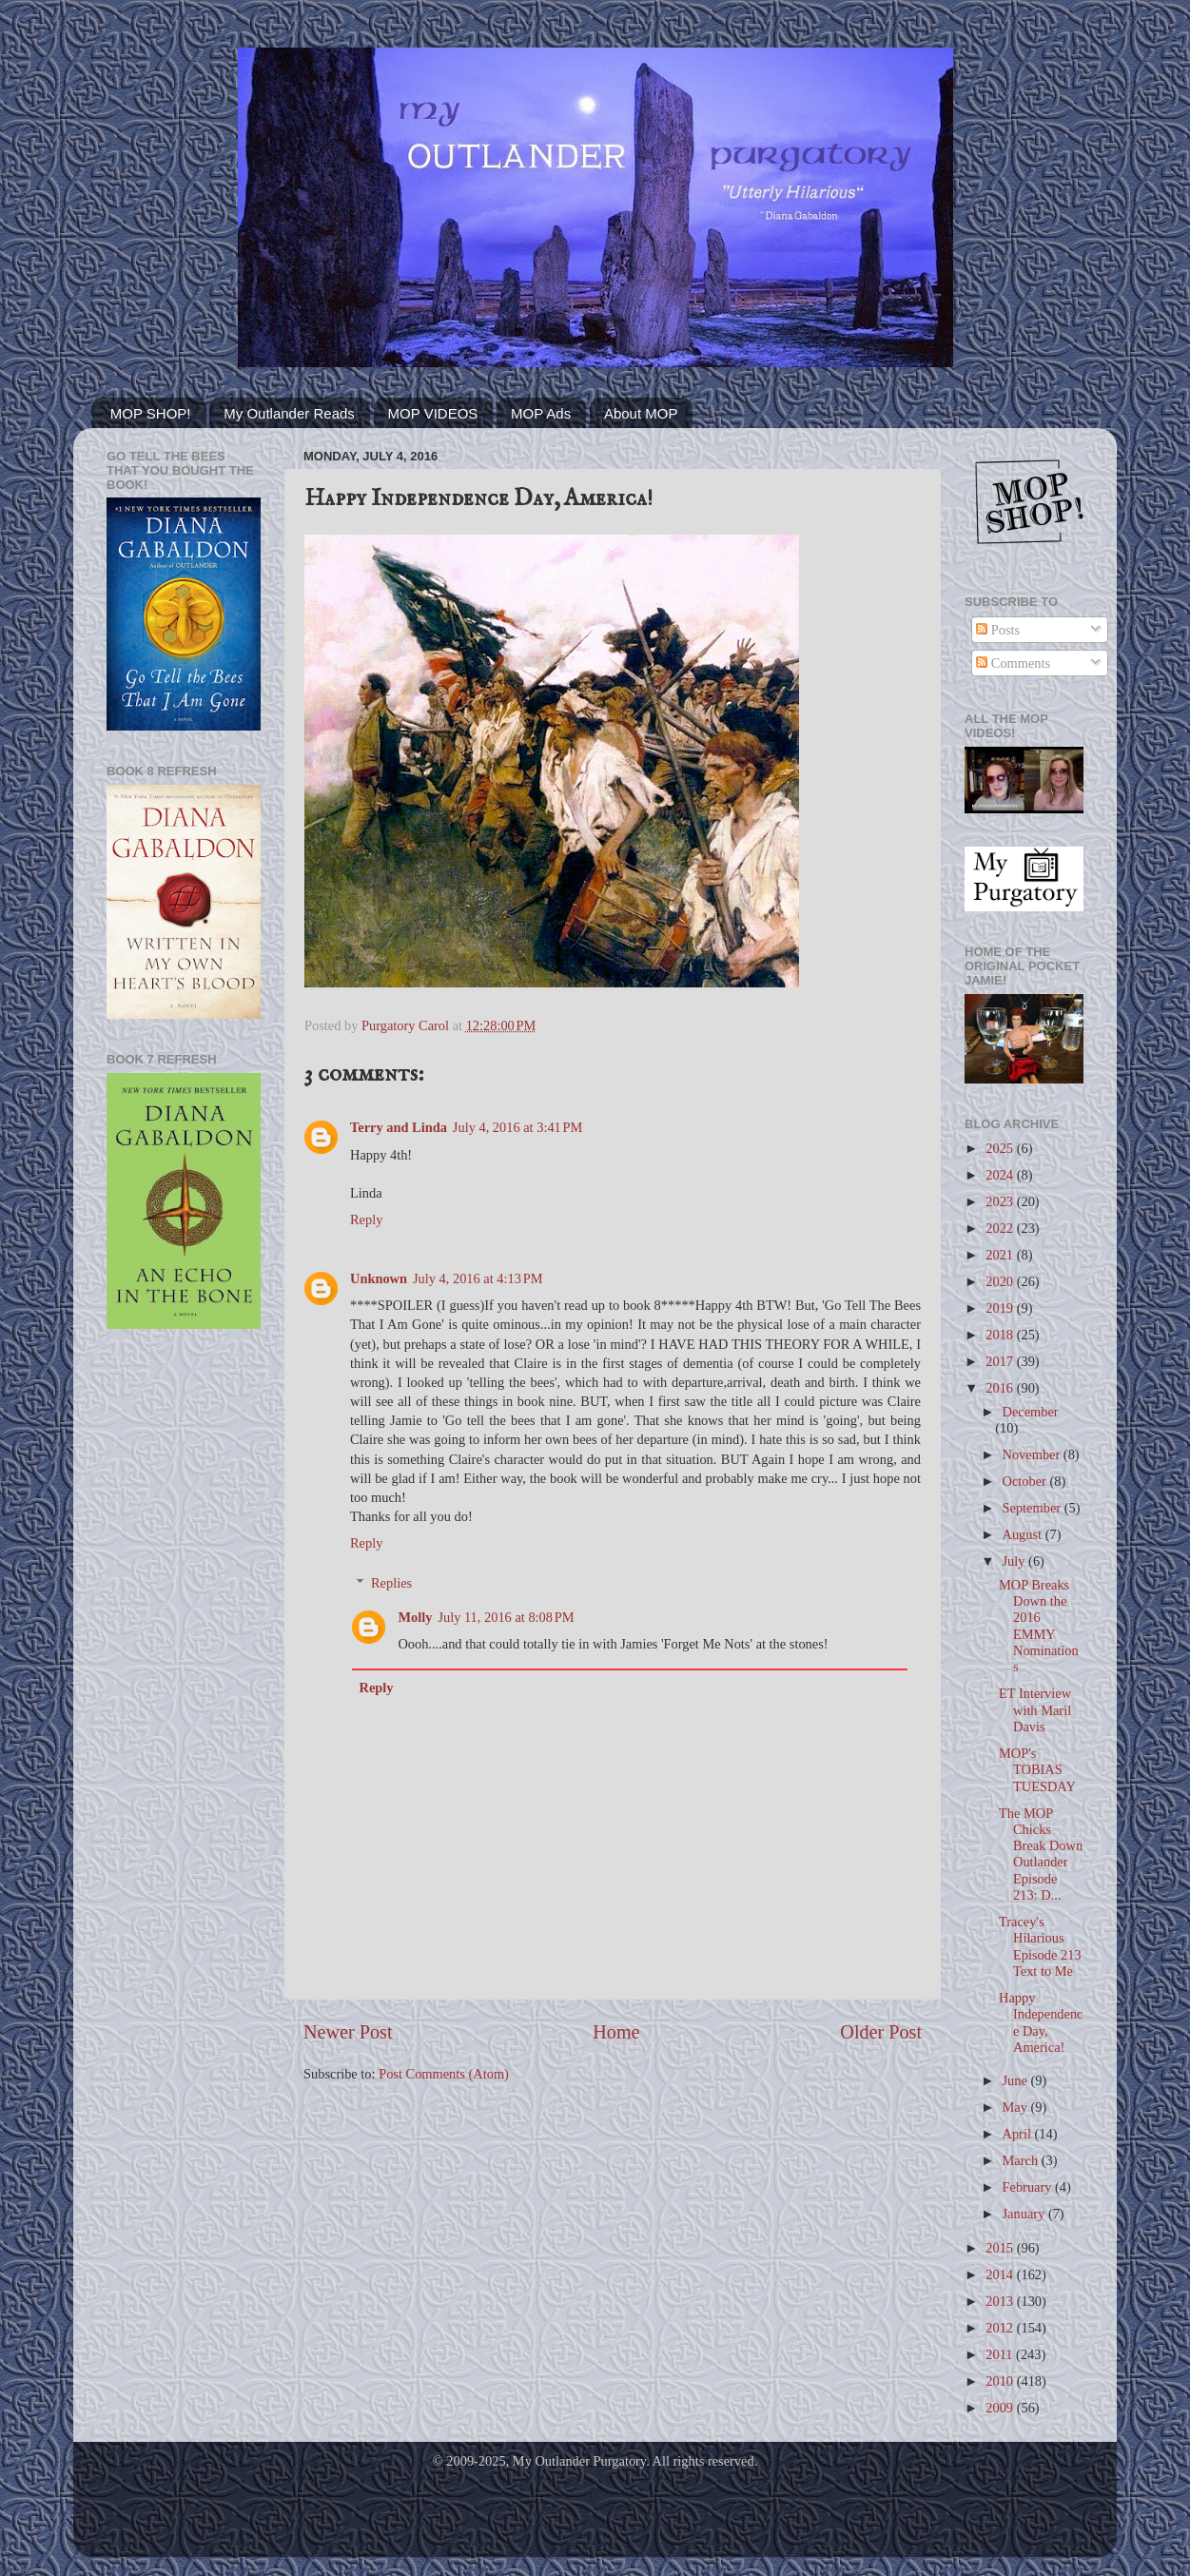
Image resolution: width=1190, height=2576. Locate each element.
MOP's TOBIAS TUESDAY (1037, 1770)
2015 (1000, 2247)
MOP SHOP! (150, 413)
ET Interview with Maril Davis (1035, 1710)
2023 (1000, 1201)
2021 (1000, 1254)
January (1025, 2213)
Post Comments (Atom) (444, 2073)
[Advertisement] (184, 1647)
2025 (1000, 1148)
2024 (1000, 1174)
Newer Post (348, 2031)
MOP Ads (541, 413)
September (1033, 1507)
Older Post (881, 2031)
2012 (1000, 2327)
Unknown (378, 1278)
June (1017, 2080)
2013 (1000, 2301)
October (1026, 1481)
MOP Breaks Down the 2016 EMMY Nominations (1039, 1625)
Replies (391, 1582)
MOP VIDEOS (433, 413)
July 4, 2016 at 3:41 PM (518, 1127)
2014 (1000, 2274)
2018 (1000, 1334)
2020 (1000, 1281)
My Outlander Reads (289, 413)
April (1019, 2133)
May (1017, 2107)
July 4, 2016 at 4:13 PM (478, 1278)
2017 (1000, 1361)
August (1024, 1534)
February (1029, 2187)
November (1033, 1454)
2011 (1000, 2354)
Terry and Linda (398, 1127)
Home (616, 2031)
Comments (1013, 663)
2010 (1000, 2381)
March (1022, 2160)
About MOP (641, 413)
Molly (415, 1617)
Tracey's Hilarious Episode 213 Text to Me (1040, 1946)
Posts (998, 629)
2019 (1000, 1308)
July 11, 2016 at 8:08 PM (506, 1617)
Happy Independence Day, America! (1041, 2022)
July (1016, 1561)
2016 (1000, 1387)
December (1031, 1411)
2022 (1000, 1228)
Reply (366, 1219)
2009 (1000, 2407)
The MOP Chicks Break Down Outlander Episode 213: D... (1041, 1854)
